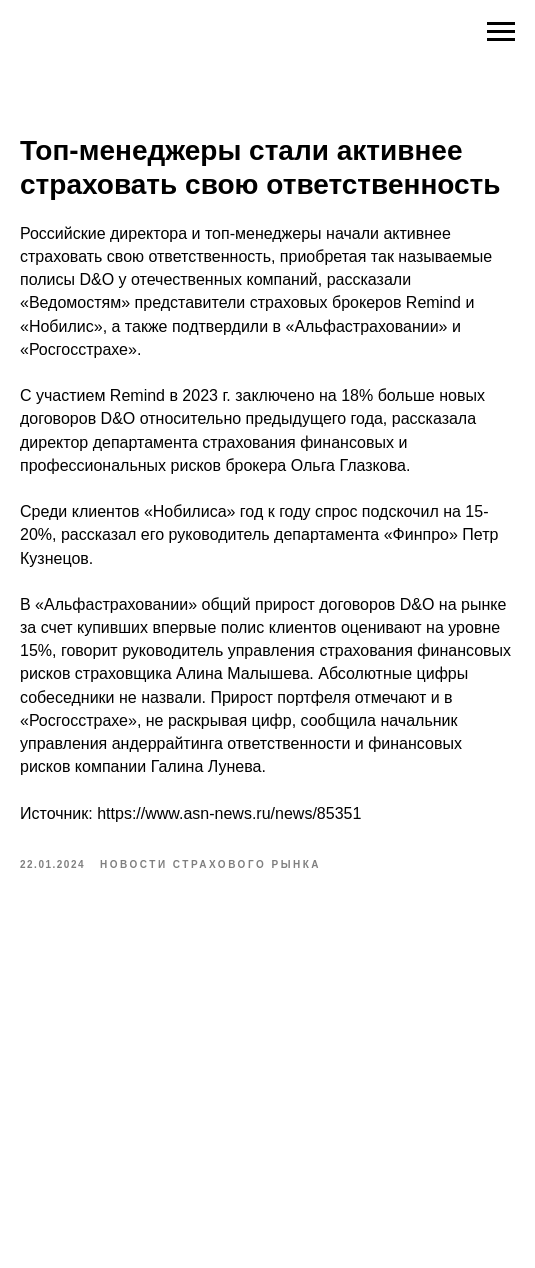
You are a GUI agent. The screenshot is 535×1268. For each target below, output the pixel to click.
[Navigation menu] (501, 32)
